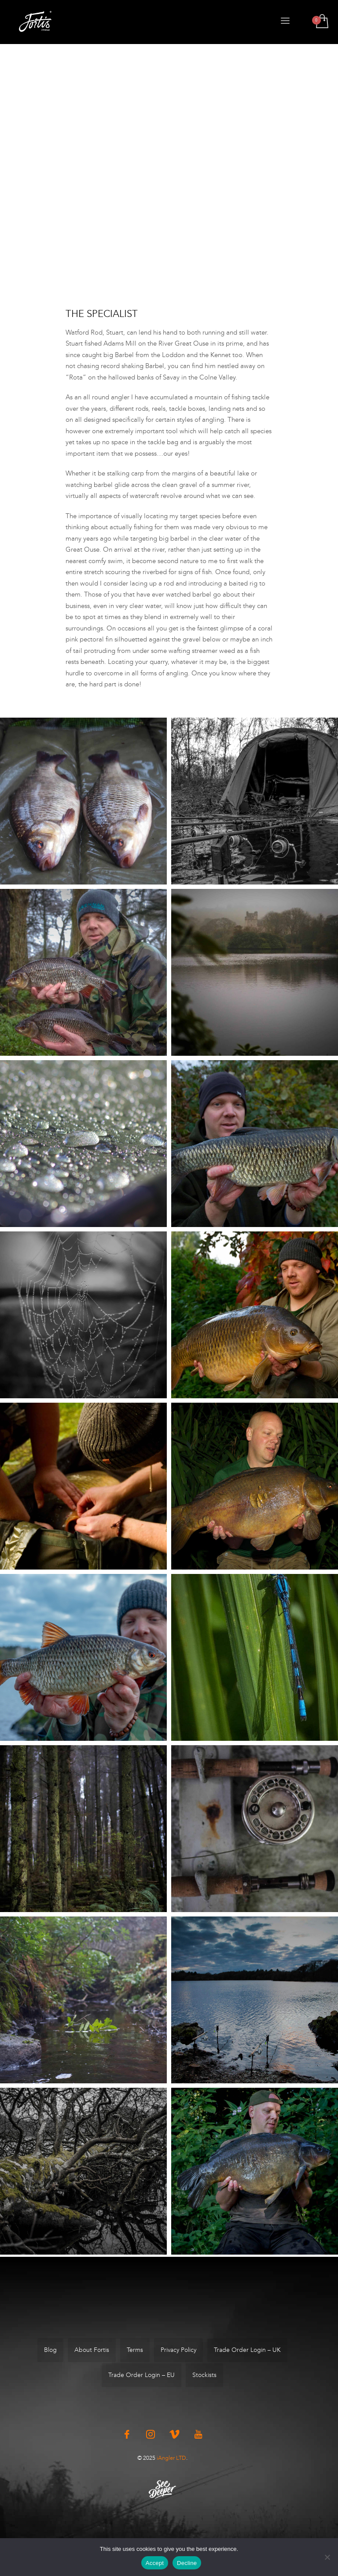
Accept (155, 2563)
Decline (187, 2563)
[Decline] (327, 2557)
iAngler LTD (171, 2457)
